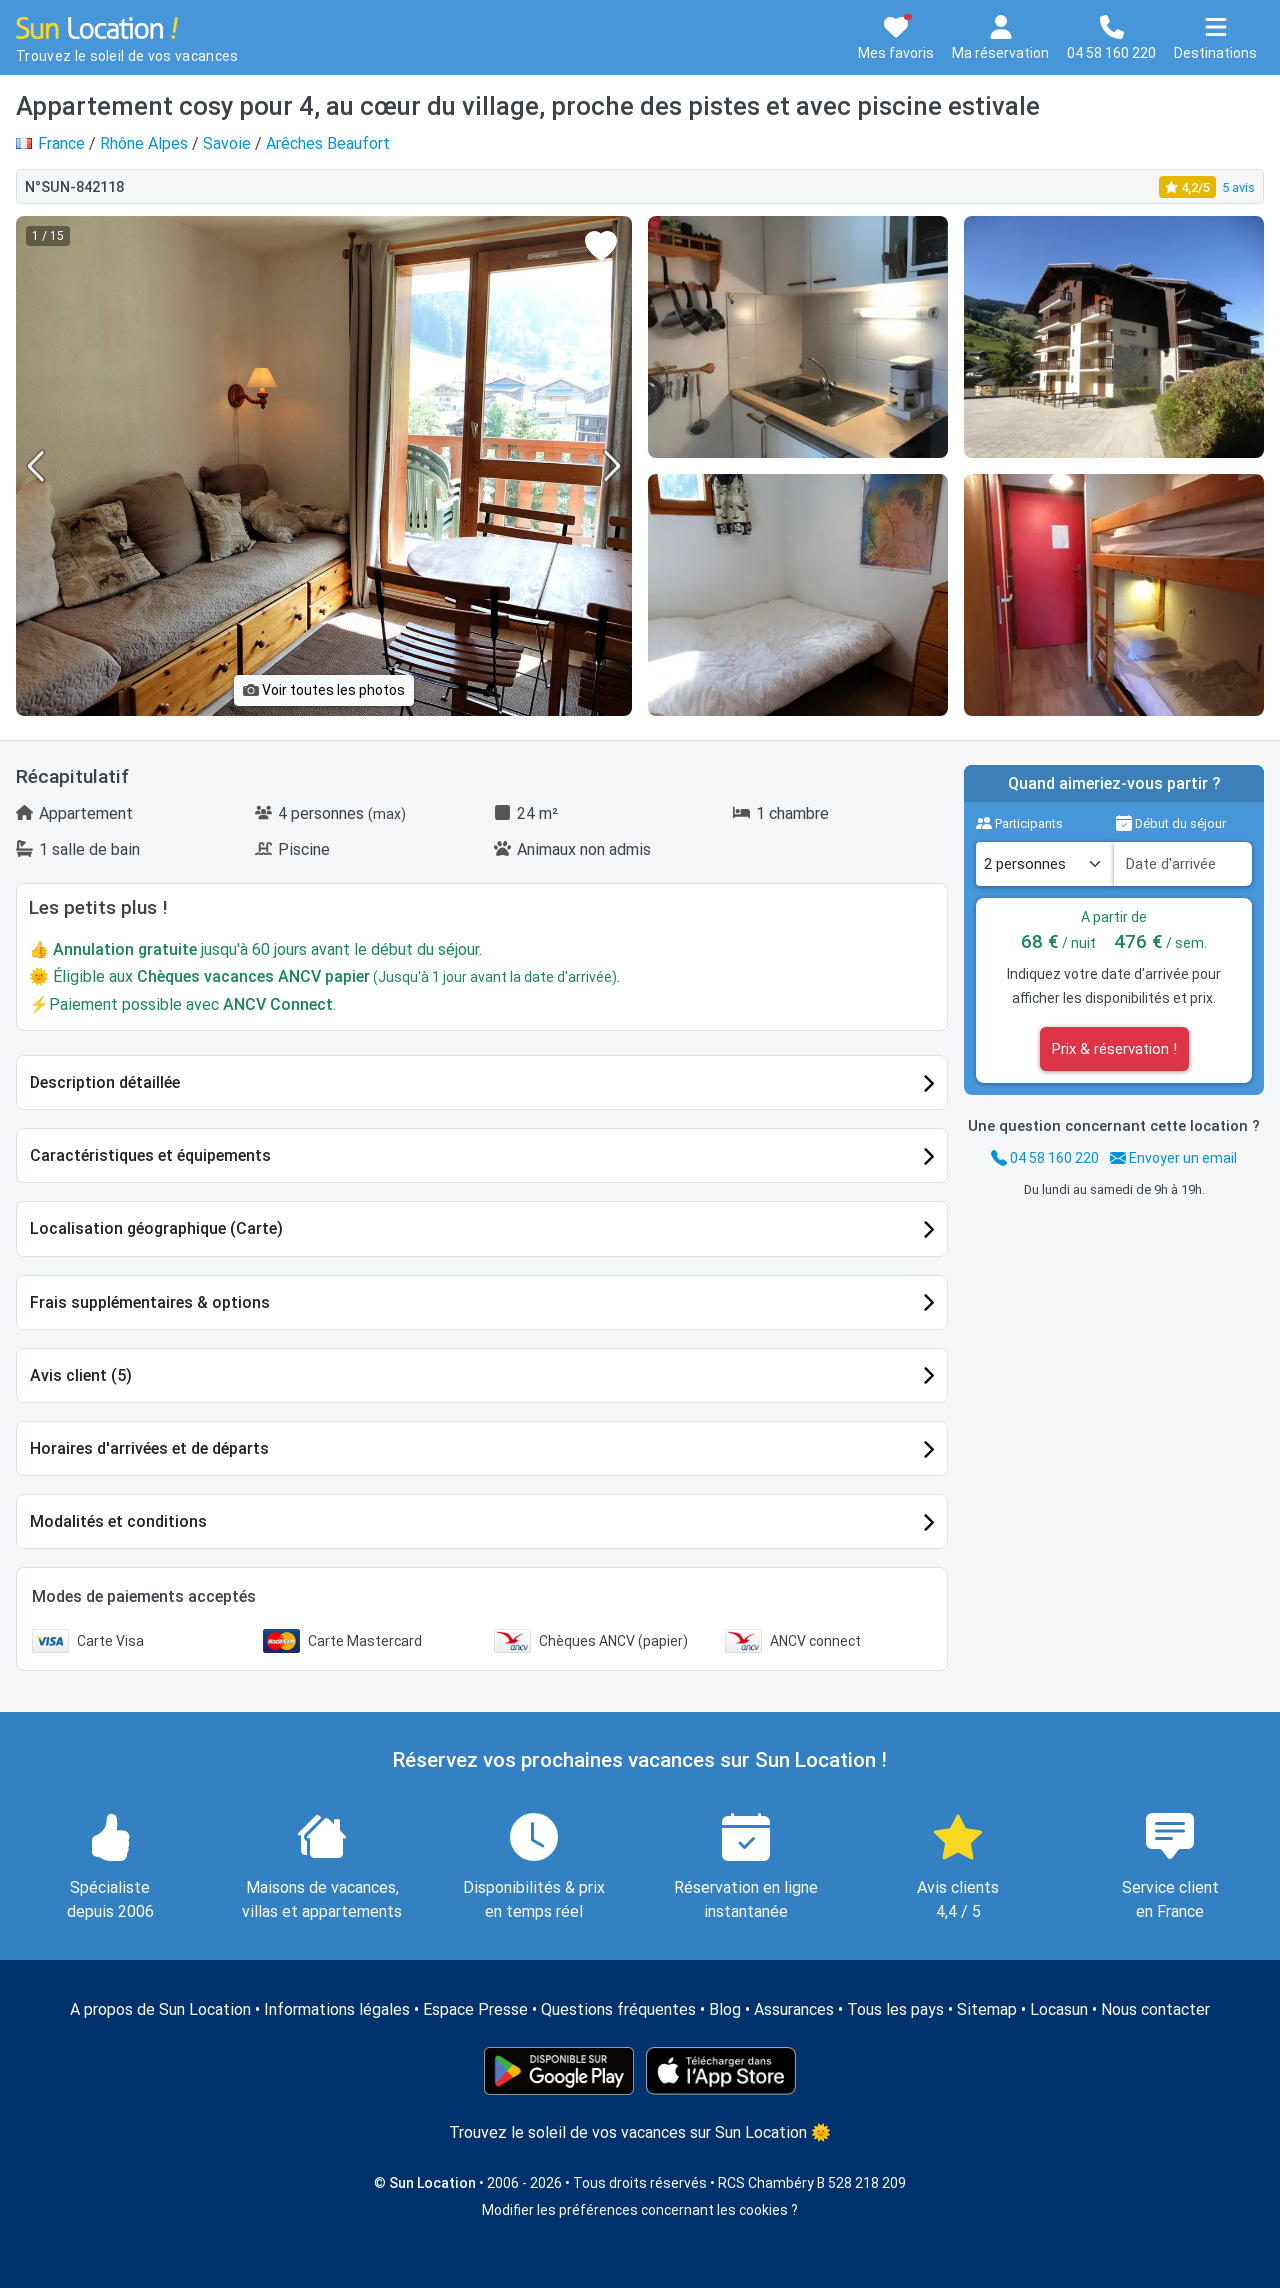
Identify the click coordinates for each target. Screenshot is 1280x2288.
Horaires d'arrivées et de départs (149, 1448)
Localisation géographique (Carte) (156, 1228)
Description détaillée (105, 1082)
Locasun (1059, 2009)
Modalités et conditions (118, 1521)
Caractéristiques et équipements (150, 1155)
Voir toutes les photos (324, 690)
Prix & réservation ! (1114, 1049)
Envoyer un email (1173, 1158)
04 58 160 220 (1045, 1158)
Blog (725, 2009)
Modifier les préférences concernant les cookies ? (640, 2210)
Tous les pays (895, 2009)
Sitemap (987, 2009)
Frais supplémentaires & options (150, 1302)
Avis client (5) (81, 1375)
